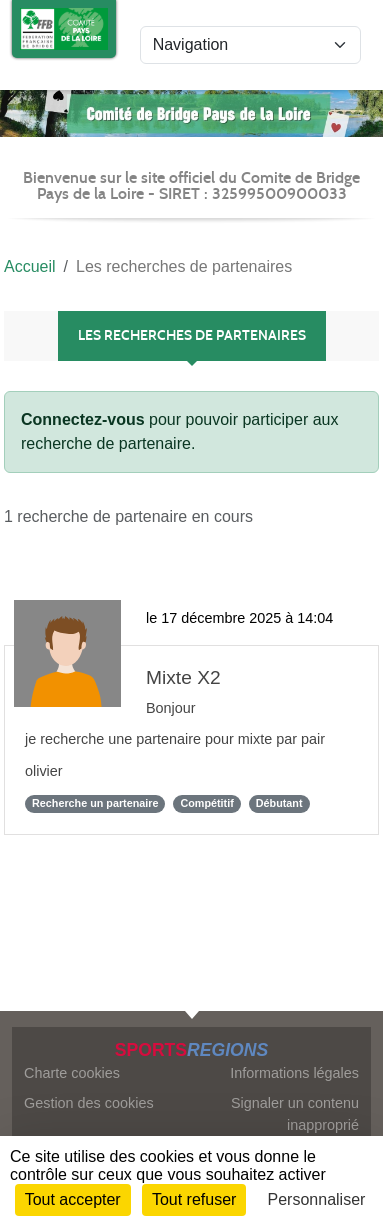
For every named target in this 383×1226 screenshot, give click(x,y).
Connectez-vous (83, 419)
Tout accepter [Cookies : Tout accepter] (73, 1199)
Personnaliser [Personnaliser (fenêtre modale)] (317, 1199)
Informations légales (294, 1073)
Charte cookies (72, 1073)
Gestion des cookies (89, 1103)
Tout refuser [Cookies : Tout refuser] (194, 1199)
